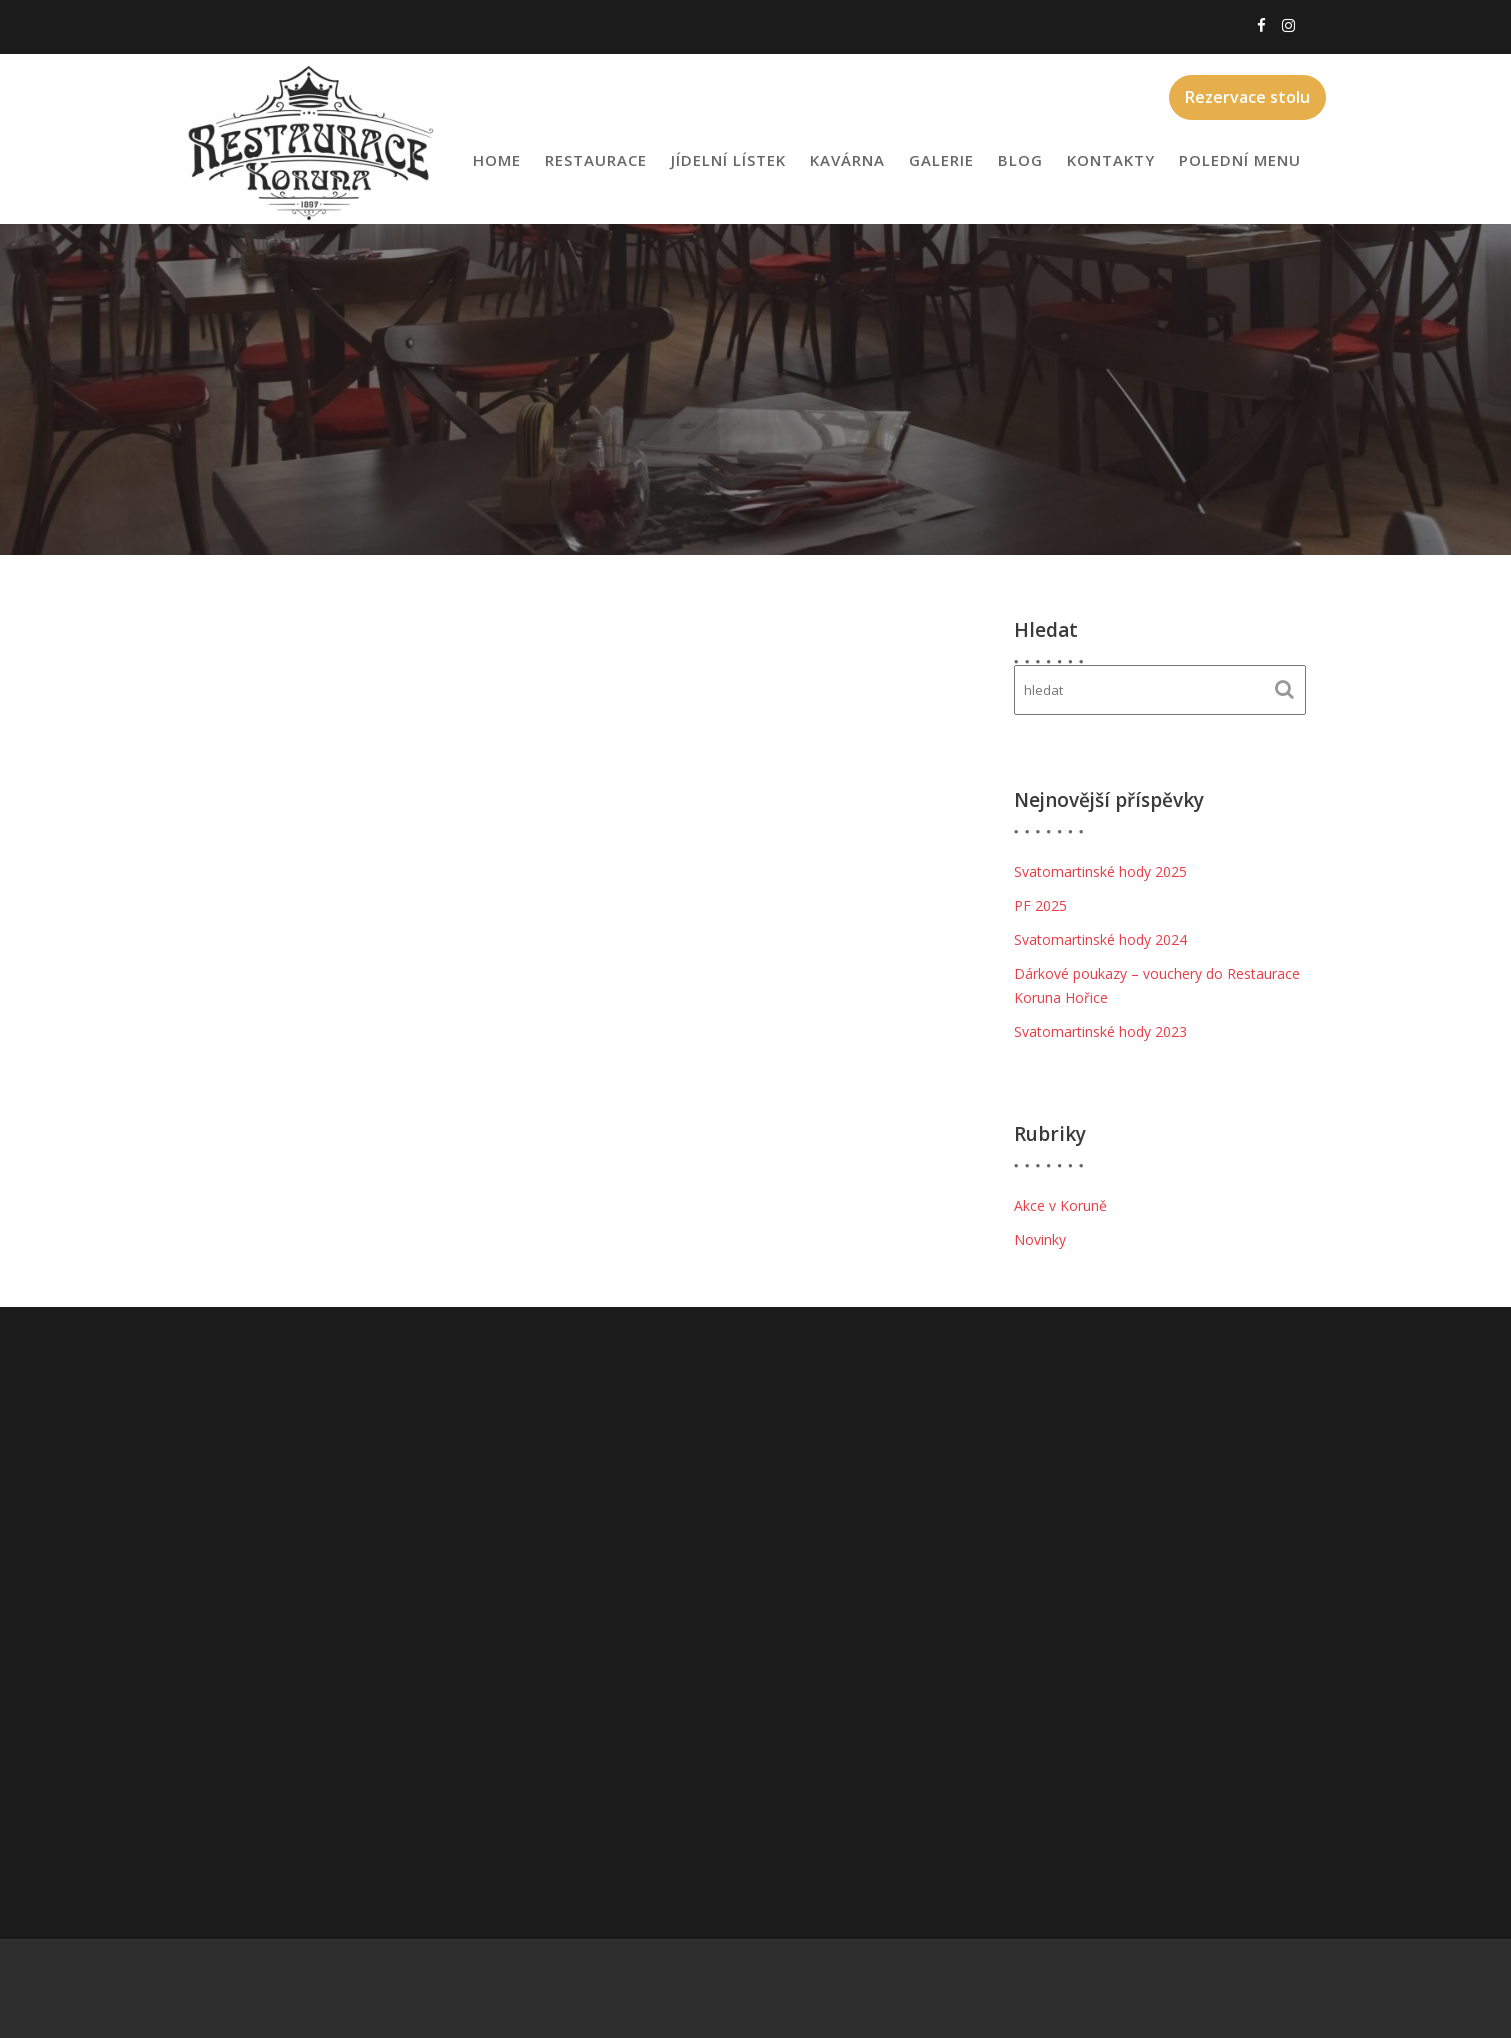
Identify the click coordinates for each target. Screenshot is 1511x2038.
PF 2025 (1040, 905)
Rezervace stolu (1247, 97)
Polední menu (1240, 160)
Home (497, 160)
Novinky (1040, 1239)
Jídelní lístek (728, 160)
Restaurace (596, 160)
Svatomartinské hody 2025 (1100, 871)
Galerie (941, 160)
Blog (1020, 160)
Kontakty (1111, 160)
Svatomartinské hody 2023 (1100, 1031)
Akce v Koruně (1060, 1205)
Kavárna (847, 160)
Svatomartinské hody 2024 (1100, 939)
